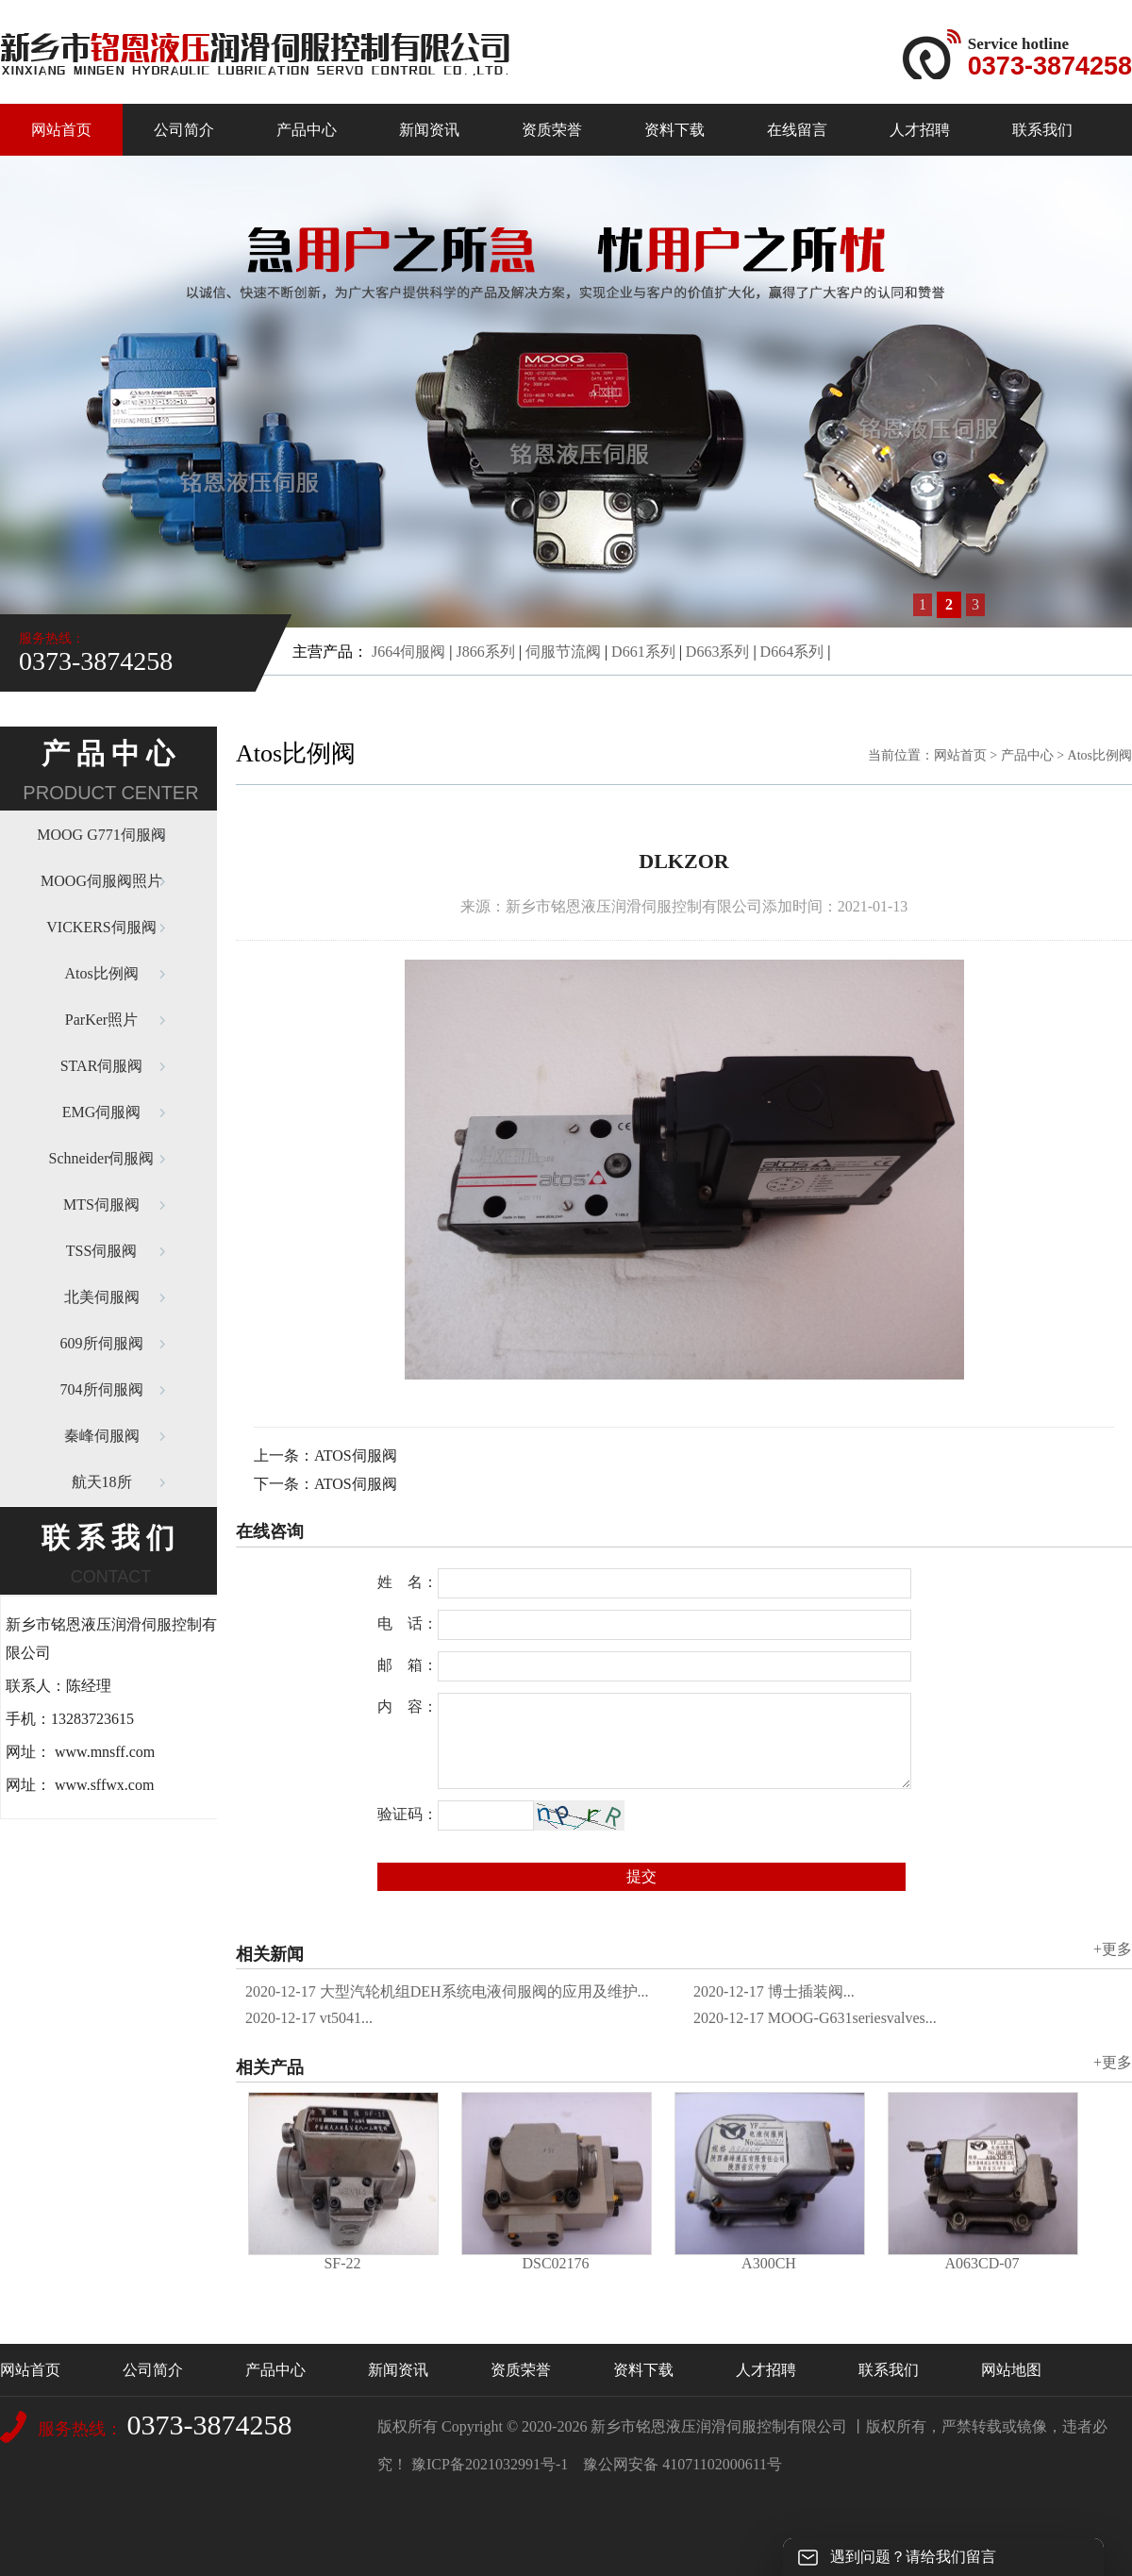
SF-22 (342, 2263)
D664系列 (792, 652)
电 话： (407, 1623)
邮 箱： (407, 1665)
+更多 (1112, 1949)
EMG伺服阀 (102, 1112)
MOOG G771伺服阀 (101, 835)
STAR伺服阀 (101, 1066)
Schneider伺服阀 (102, 1158)
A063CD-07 (981, 2263)
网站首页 (61, 130)
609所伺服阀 (101, 1343)
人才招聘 (920, 130)
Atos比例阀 (101, 973)
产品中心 (306, 130)
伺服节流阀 (563, 652)
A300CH (768, 2263)
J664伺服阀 (408, 652)
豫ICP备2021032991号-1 (489, 2464)
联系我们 (1042, 130)
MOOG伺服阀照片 (101, 881)
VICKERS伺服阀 (101, 927)
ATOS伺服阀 (355, 1455)
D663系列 (718, 652)
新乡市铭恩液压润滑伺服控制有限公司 (719, 2426)
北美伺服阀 (102, 1297)
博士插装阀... (774, 1991)
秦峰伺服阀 (102, 1436)
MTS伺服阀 (101, 1204)
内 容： (407, 1706)
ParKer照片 (101, 1020)
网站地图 (1011, 2370)
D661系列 (643, 652)
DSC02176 (555, 2263)
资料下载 (674, 130)
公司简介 (184, 130)
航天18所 (102, 1482)
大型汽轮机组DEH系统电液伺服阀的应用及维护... (447, 1991)
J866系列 (485, 652)
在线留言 (797, 130)
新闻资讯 (429, 130)
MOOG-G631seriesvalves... (815, 2018)
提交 (641, 1876)
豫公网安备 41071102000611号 (682, 2464)
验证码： (407, 1814)
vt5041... (309, 2018)
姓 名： (407, 1582)
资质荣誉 (552, 130)
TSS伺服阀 (102, 1251)
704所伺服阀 (101, 1389)
